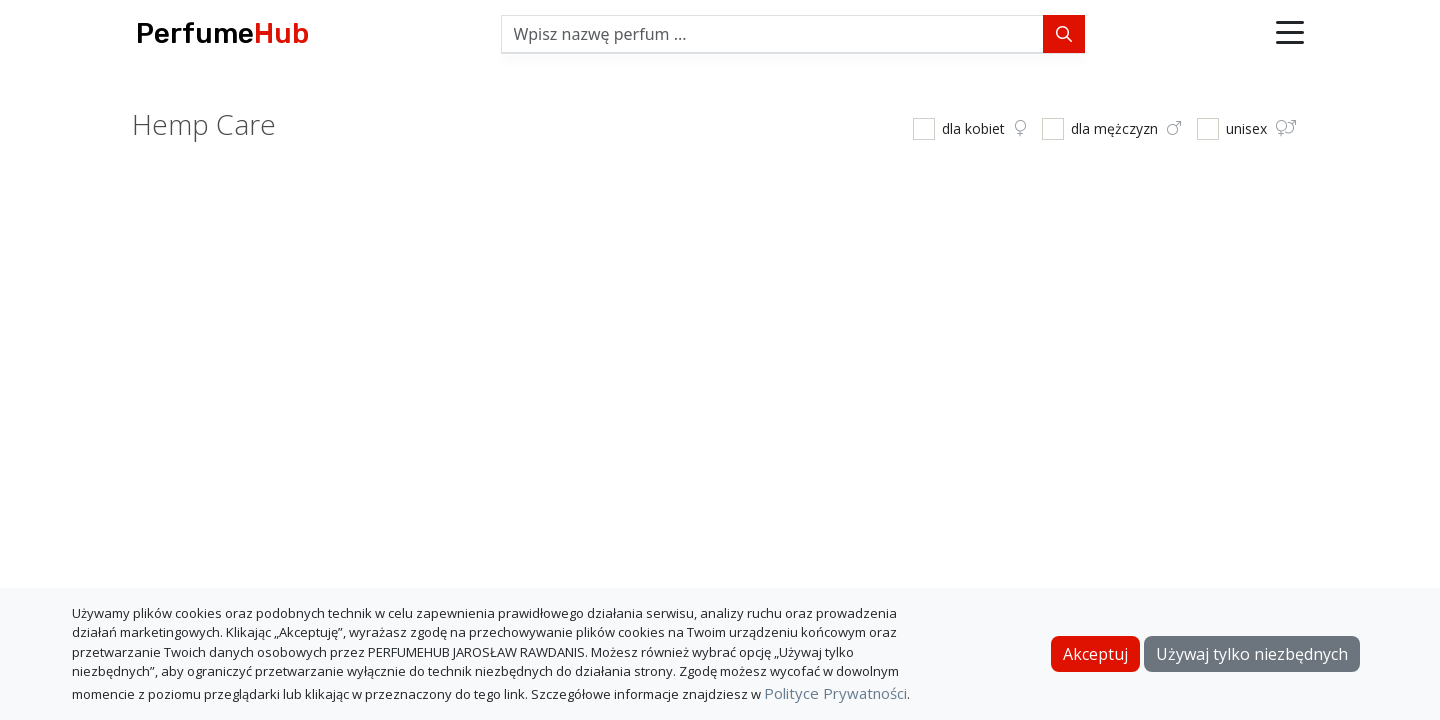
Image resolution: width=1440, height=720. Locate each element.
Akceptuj (1095, 654)
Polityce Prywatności (835, 693)
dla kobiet (984, 128)
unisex (1261, 128)
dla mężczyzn (1126, 128)
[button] (1290, 34)
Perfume (222, 33)
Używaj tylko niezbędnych (1252, 654)
